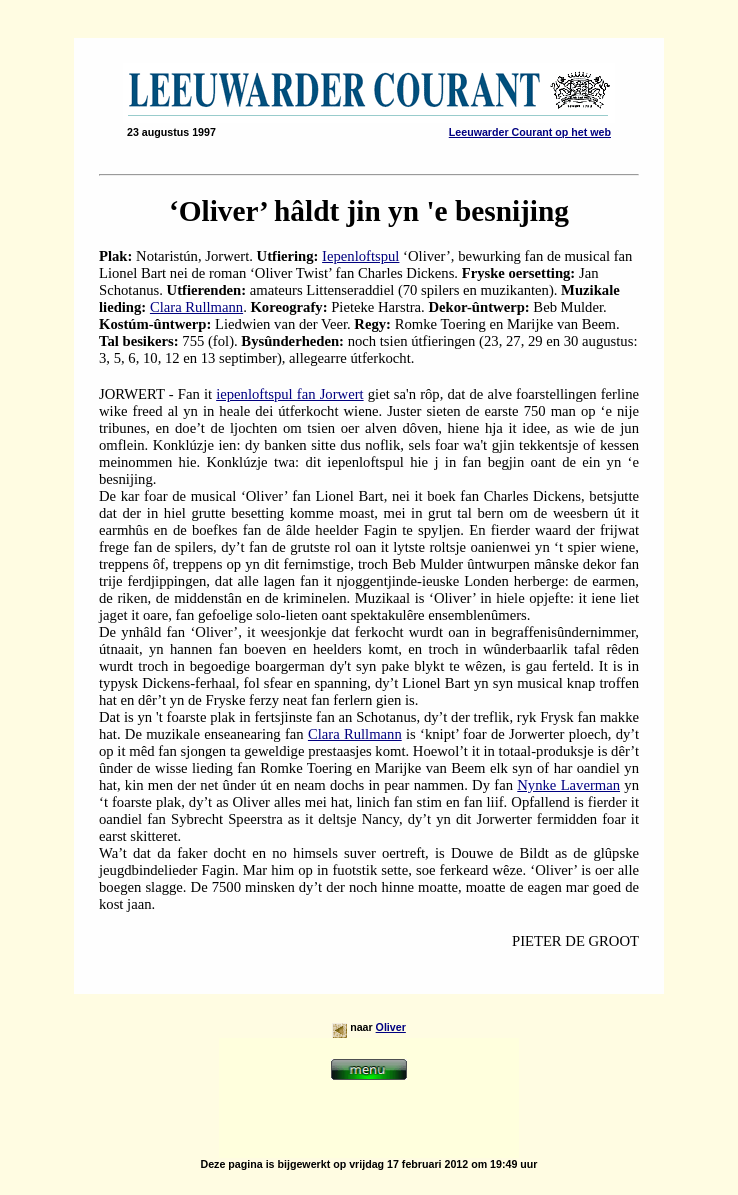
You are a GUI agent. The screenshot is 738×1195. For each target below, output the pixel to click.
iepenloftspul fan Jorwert (289, 394)
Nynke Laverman (568, 785)
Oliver (391, 1027)
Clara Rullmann (196, 307)
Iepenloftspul (360, 256)
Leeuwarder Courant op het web (530, 132)
